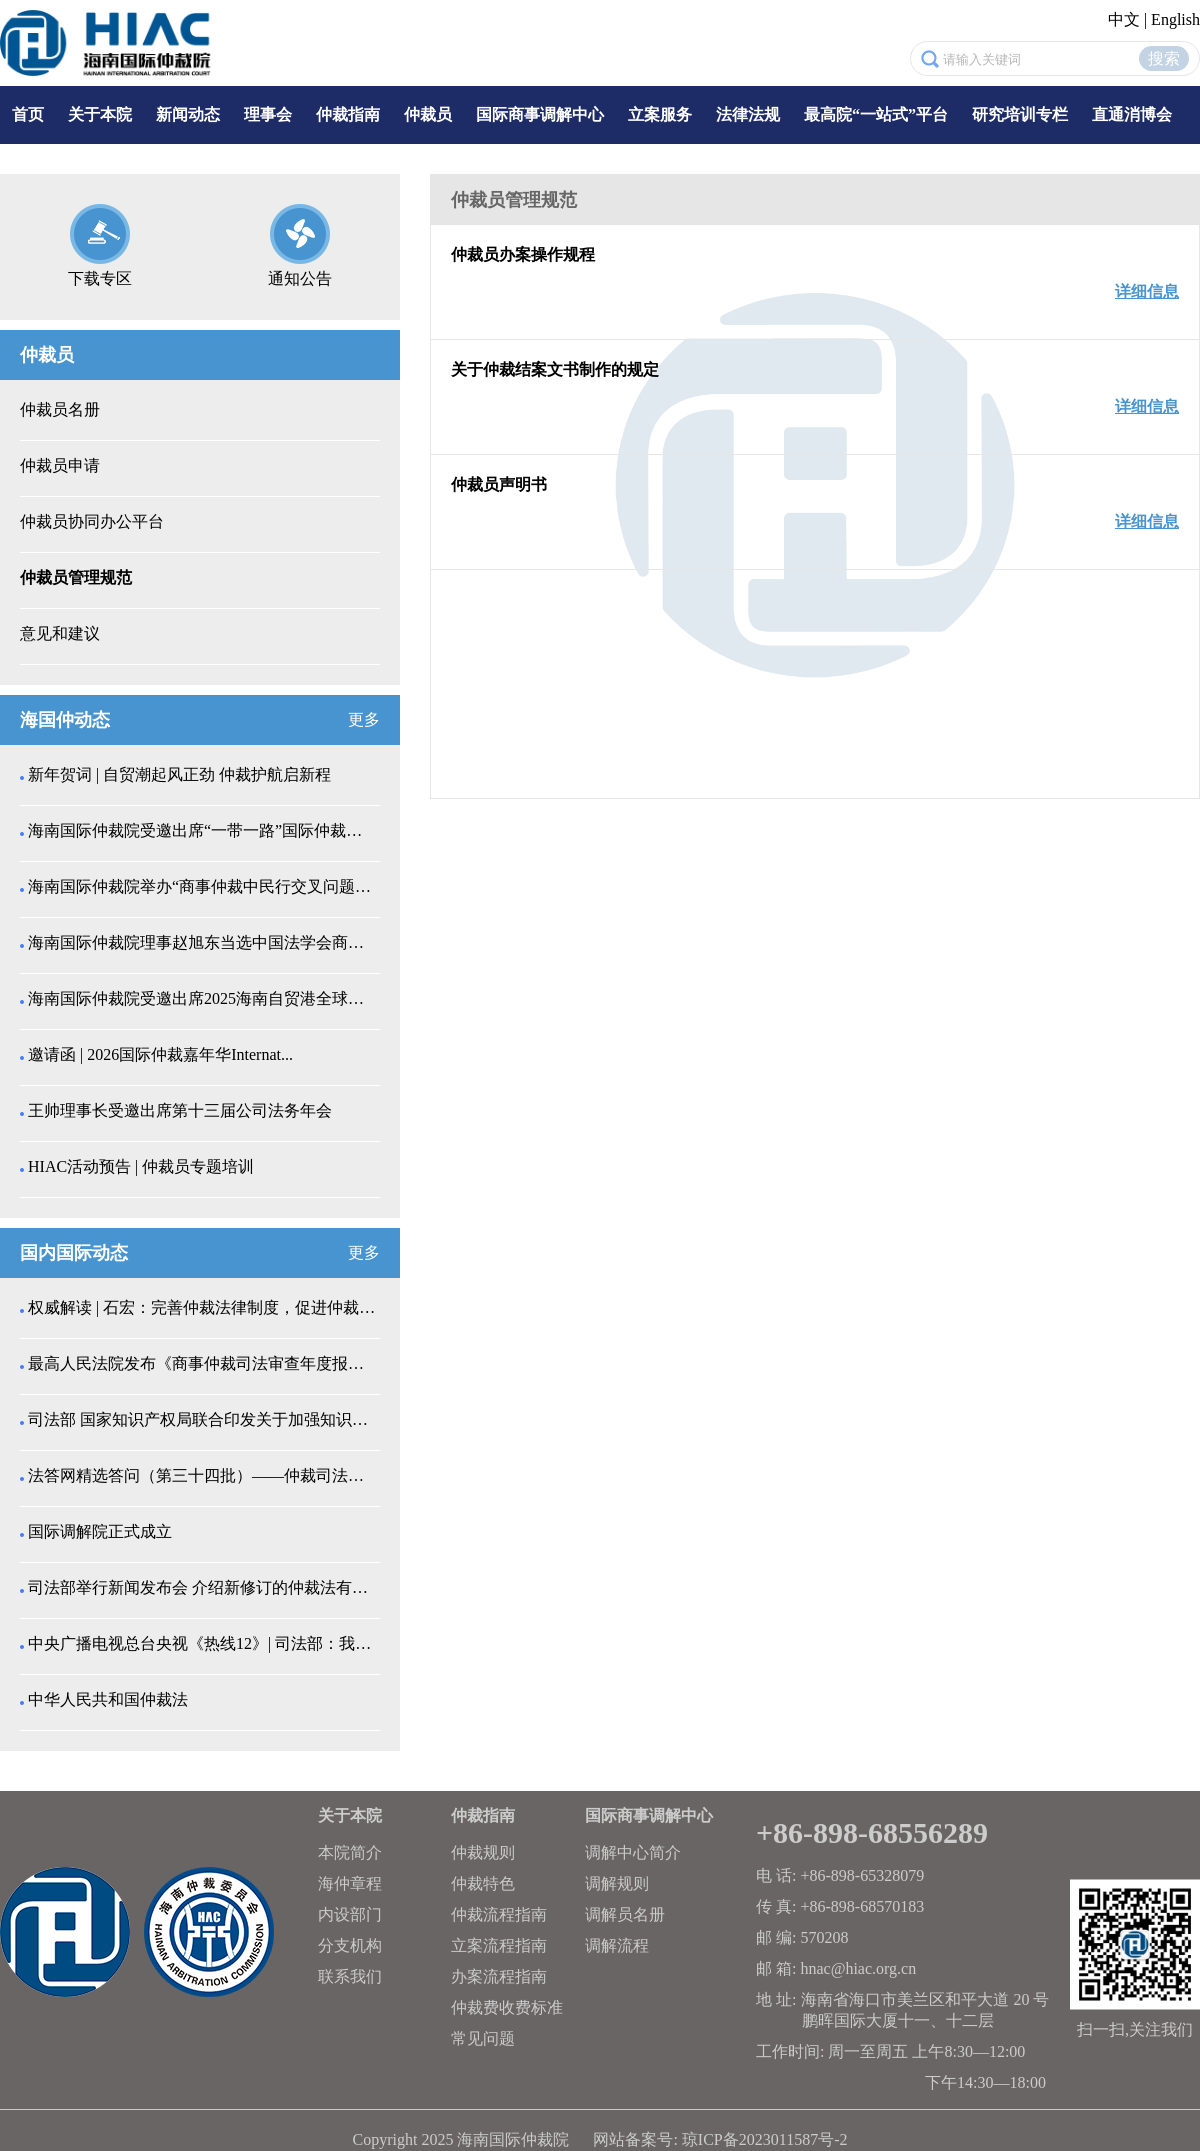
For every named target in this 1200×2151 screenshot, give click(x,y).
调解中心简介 (633, 1852)
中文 (1124, 19)
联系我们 (350, 1976)
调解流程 (617, 1945)
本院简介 (350, 1852)
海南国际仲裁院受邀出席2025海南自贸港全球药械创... (202, 998)
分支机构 (350, 1945)
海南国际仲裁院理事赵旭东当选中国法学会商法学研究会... (202, 942)
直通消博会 (1132, 114)
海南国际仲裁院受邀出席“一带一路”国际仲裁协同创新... (202, 830)
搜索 (1164, 58)
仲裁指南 (348, 114)
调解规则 (617, 1883)
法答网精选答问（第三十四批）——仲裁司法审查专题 (202, 1475)
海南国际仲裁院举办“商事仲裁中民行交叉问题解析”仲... (202, 886)
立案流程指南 (499, 1945)
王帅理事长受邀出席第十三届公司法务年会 (180, 1110)
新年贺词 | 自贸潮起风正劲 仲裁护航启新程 (179, 774)
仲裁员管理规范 (76, 577)
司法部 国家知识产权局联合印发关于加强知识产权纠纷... (202, 1419)
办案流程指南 (499, 1976)
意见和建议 (60, 633)
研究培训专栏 (1020, 114)
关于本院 (100, 114)
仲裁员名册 (60, 409)
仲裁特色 (483, 1883)
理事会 (268, 114)
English (1175, 19)
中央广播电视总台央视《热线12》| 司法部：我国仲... (202, 1643)
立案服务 (660, 114)
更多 (364, 719)
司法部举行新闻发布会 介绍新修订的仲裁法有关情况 (202, 1587)
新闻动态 (188, 114)
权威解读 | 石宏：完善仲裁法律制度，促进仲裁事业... (202, 1307)
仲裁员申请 (60, 465)
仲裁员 (428, 114)
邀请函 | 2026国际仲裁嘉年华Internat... (160, 1054)
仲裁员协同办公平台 (92, 521)
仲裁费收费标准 (507, 2007)
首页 (28, 114)
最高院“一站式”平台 (876, 114)
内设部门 (350, 1914)
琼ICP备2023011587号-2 (765, 2139)
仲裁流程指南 (499, 1914)
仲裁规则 (483, 1852)
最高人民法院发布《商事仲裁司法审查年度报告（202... (202, 1363)
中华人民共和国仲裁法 (108, 1699)
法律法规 (748, 114)
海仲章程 (350, 1883)
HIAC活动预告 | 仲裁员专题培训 (141, 1166)
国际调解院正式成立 (100, 1531)
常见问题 (483, 2038)
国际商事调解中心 (540, 114)
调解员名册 (625, 1914)
